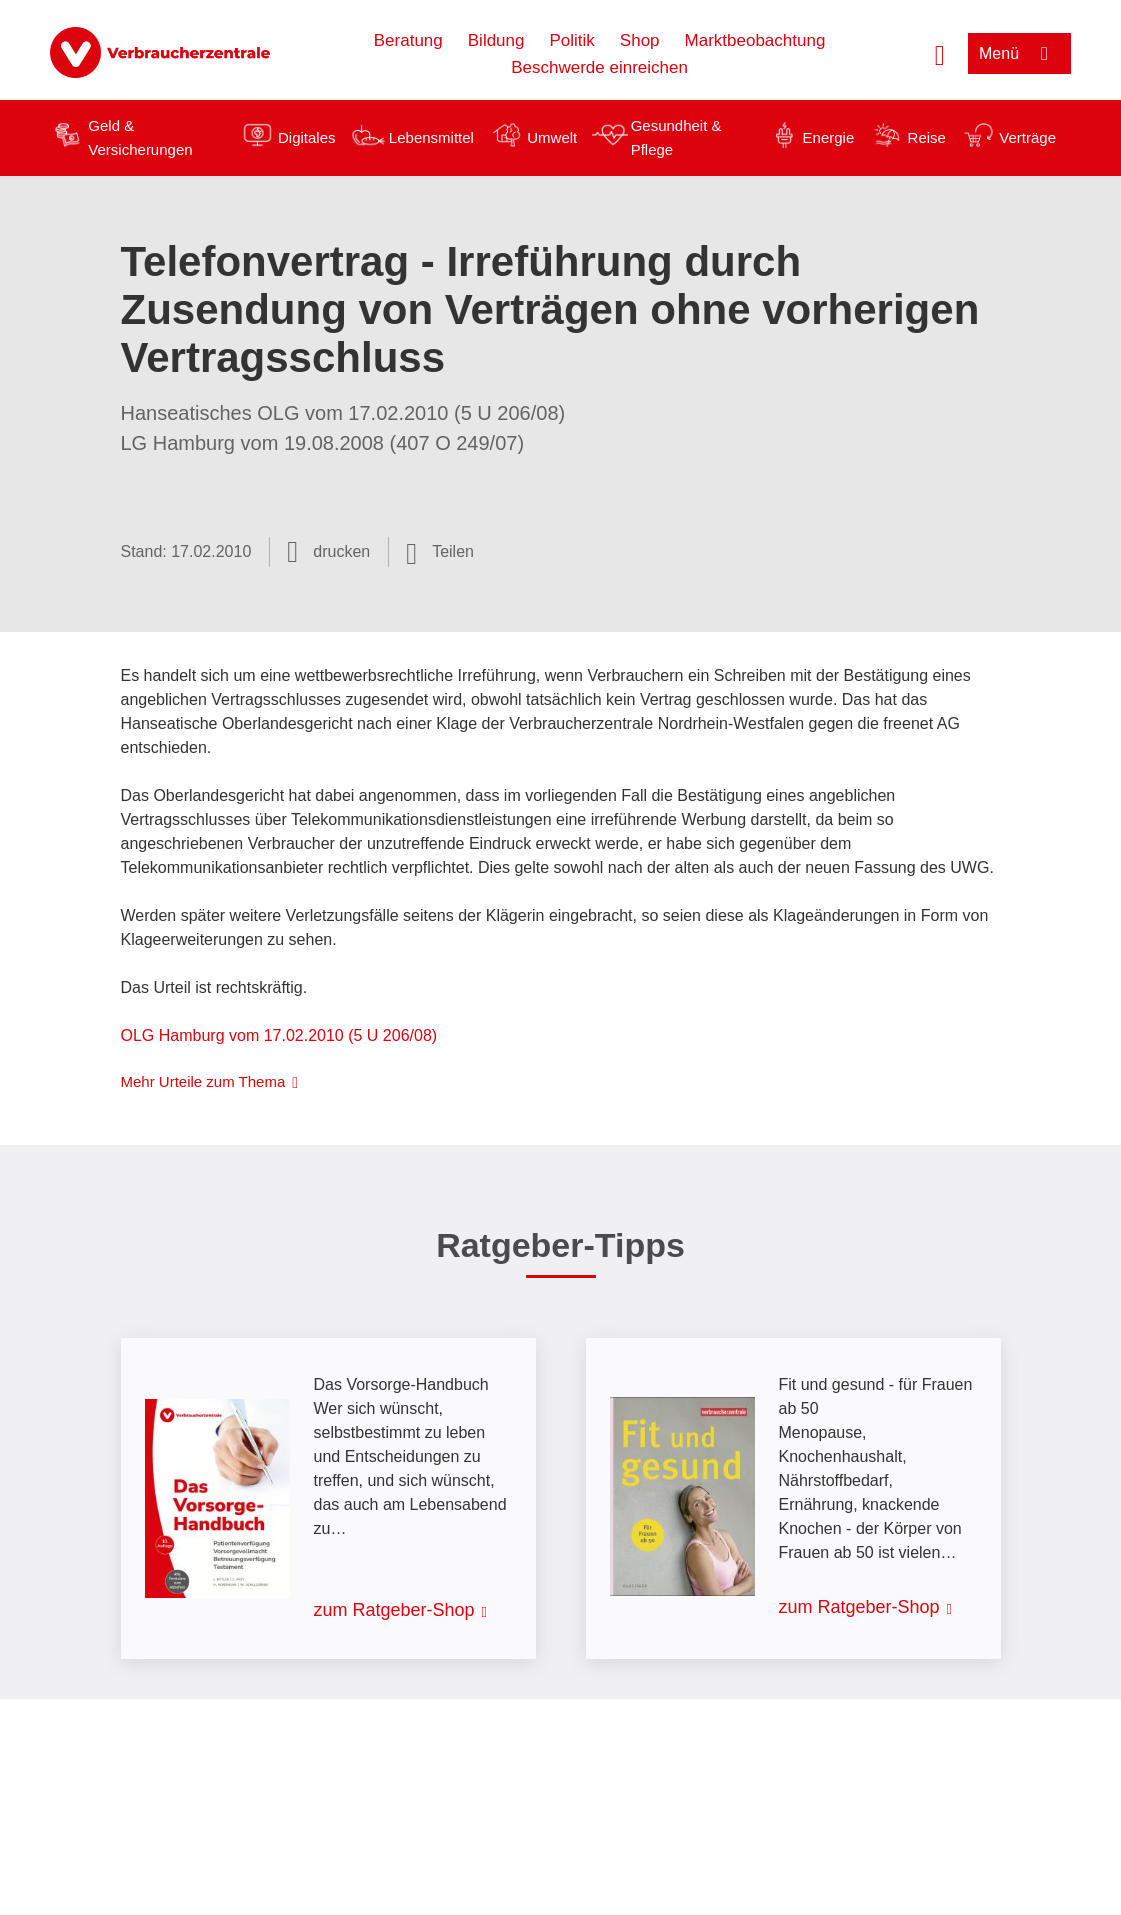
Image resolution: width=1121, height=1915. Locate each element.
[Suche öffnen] (940, 53)
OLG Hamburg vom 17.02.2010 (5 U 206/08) (279, 1035)
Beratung (408, 40)
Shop (640, 40)
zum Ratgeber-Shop (394, 1610)
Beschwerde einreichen (599, 67)
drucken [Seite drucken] (341, 551)
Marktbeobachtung (755, 40)
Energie (829, 137)
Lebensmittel (431, 137)
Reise (927, 137)
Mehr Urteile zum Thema (203, 1081)
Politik (571, 40)
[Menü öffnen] (1019, 53)
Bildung (496, 40)
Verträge (1027, 137)
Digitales (307, 137)
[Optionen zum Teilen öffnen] (440, 552)
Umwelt (552, 137)
